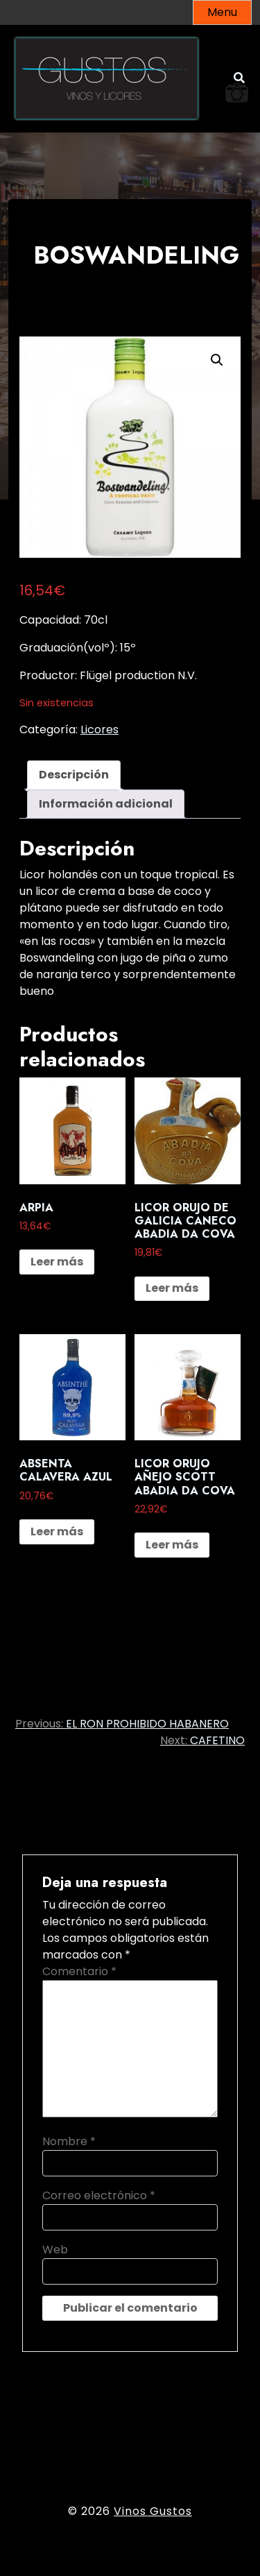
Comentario (79, 1971)
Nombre (69, 2141)
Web (55, 2250)
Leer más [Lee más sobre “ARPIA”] (57, 1262)
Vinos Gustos (153, 2511)
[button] (217, 360)
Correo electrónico (98, 2195)
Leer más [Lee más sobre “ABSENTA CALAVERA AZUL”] (57, 1531)
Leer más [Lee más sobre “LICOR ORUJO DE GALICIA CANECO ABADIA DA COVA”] (172, 1288)
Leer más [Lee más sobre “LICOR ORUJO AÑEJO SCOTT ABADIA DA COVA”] (172, 1545)
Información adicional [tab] (106, 804)
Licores (99, 729)
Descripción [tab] (74, 775)
